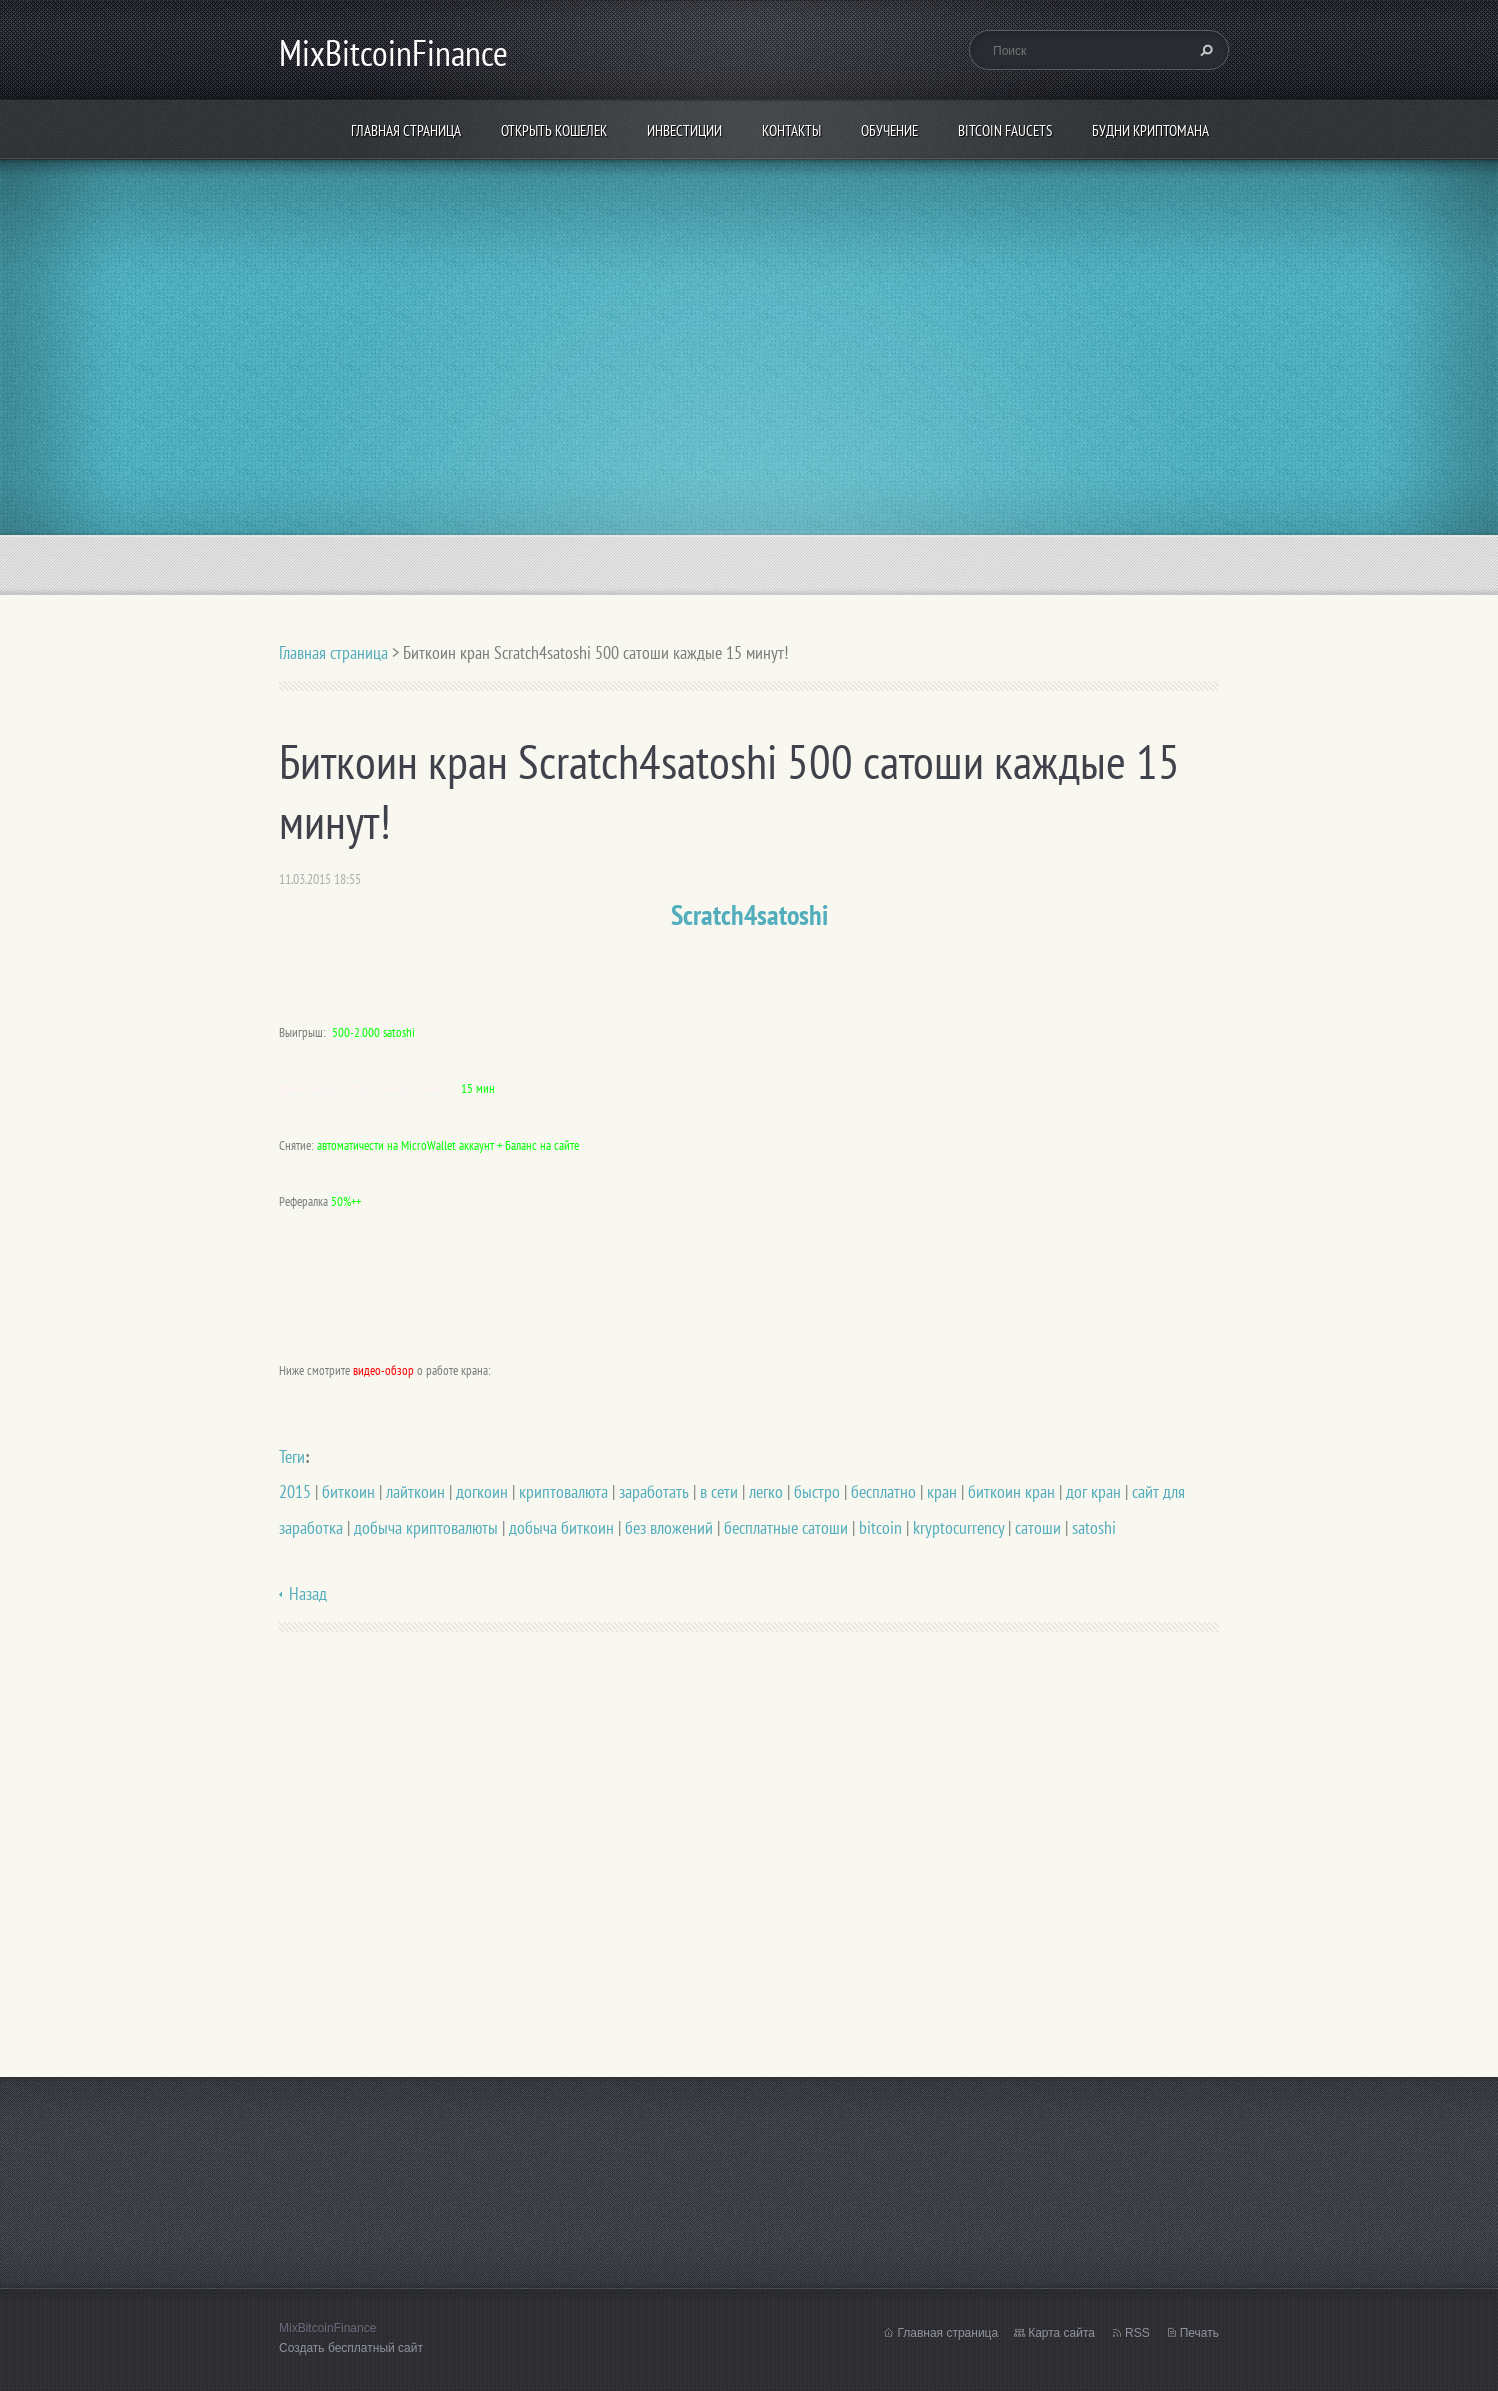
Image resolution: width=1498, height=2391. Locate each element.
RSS (1137, 2333)
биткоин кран (1011, 1491)
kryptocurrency (958, 1527)
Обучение (889, 130)
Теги (292, 1456)
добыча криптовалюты (426, 1527)
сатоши (1038, 1527)
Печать (1199, 2333)
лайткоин (415, 1491)
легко (766, 1491)
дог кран (1093, 1491)
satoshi (1094, 1527)
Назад (308, 1593)
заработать (654, 1491)
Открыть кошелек (554, 130)
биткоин (348, 1491)
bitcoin (880, 1527)
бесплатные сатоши (786, 1527)
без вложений (669, 1527)
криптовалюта (563, 1491)
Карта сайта (1061, 2333)
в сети (719, 1491)
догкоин (482, 1491)
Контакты (791, 130)
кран (942, 1491)
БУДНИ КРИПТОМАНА (1150, 130)
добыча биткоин (561, 1527)
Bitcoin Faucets (1005, 130)
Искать (1204, 50)
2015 (295, 1491)
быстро (817, 1491)
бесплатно (883, 1491)
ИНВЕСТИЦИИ (684, 130)
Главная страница (406, 130)
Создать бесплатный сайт (351, 2348)
